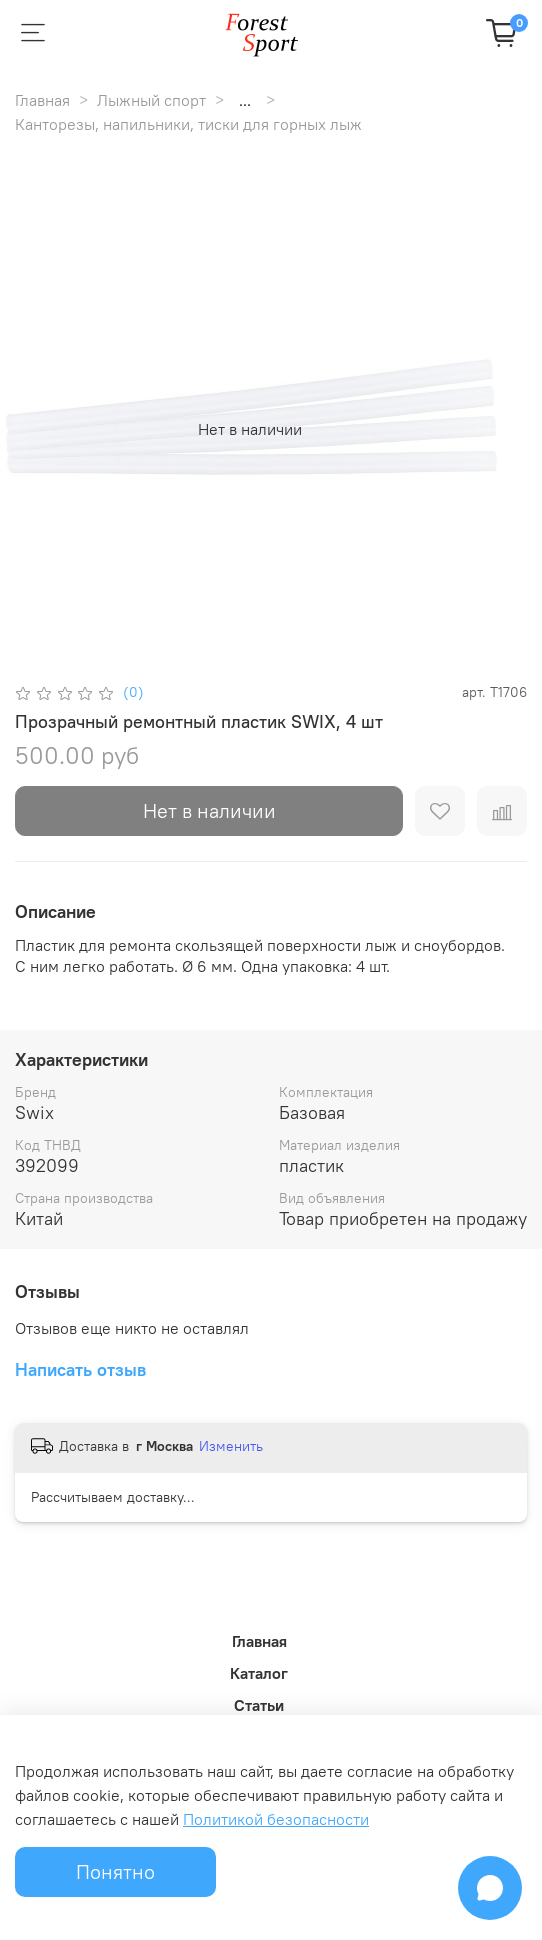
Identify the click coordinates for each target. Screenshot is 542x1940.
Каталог (259, 1673)
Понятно (115, 1871)
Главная (42, 100)
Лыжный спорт (151, 100)
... (245, 100)
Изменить (231, 1446)
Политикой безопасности (276, 1819)
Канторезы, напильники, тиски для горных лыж (188, 124)
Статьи (259, 1705)
